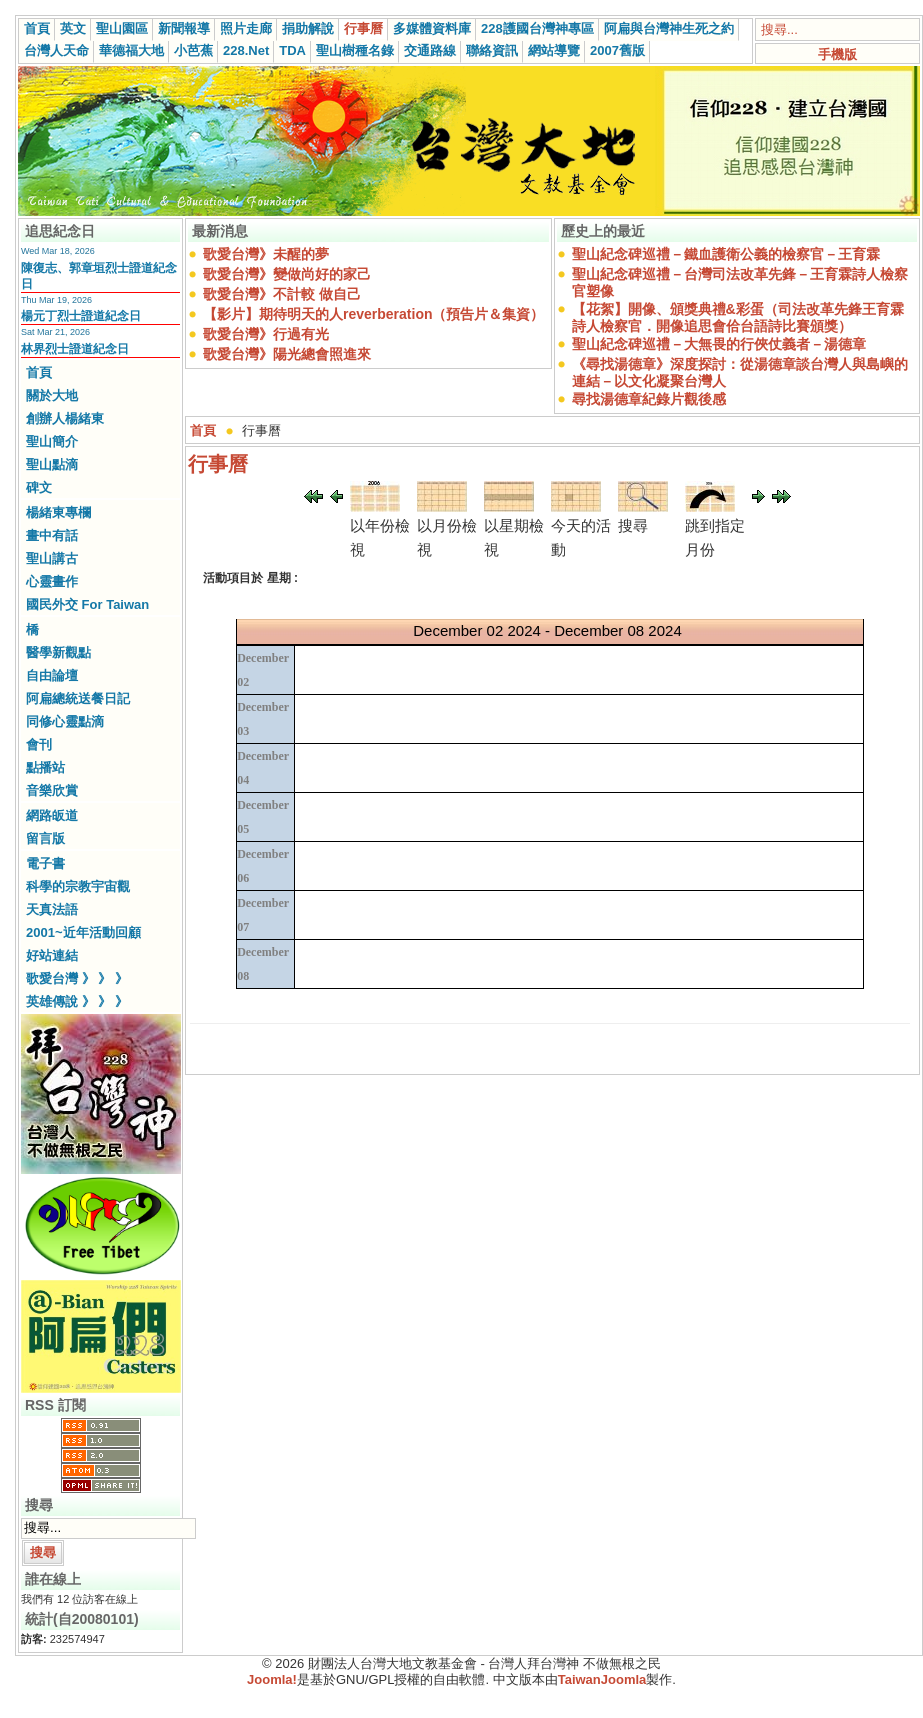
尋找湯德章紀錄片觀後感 (649, 399)
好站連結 (52, 955)
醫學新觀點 (58, 652)
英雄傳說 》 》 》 (77, 1001)
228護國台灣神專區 (537, 28)
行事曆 (363, 28)
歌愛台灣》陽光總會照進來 (287, 354)
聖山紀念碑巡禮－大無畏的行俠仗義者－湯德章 (719, 344)
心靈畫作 (52, 581)
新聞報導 (184, 28)
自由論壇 (52, 675)
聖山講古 (52, 558)
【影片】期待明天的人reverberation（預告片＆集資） (373, 314)
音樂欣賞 (52, 790)
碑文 (39, 487)
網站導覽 (554, 50)
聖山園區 (122, 28)
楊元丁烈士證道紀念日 (81, 316)
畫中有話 (52, 535)
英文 (73, 28)
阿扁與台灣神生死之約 (669, 28)
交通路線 (430, 50)
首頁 (37, 28)
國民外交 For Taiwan (87, 604)
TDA (292, 50)
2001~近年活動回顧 (83, 932)
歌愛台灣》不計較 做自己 (282, 294)
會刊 (39, 744)
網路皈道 (52, 815)
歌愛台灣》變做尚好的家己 (287, 274)
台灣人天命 (56, 50)
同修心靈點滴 (65, 721)
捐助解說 (308, 28)
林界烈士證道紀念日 (75, 349)
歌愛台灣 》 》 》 (77, 978)
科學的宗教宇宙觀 (78, 886)
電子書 (45, 863)
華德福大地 (131, 50)
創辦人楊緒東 (65, 418)
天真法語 (52, 909)
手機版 (837, 54)
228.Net (246, 50)
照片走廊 (246, 28)
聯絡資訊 (492, 50)
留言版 (45, 838)
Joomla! (272, 1679)
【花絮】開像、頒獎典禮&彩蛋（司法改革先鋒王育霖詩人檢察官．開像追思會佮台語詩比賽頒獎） (738, 317)
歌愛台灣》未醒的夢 (266, 254)
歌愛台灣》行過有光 (266, 334)
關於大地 (52, 395)
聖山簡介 (52, 441)
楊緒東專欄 (58, 512)
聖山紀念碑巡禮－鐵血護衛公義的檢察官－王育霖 (726, 254)
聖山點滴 (52, 464)
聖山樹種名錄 (355, 50)
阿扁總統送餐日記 (78, 698)
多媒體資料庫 (432, 28)
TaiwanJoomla (602, 1679)
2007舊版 (617, 50)
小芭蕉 (193, 50)
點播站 (45, 767)
